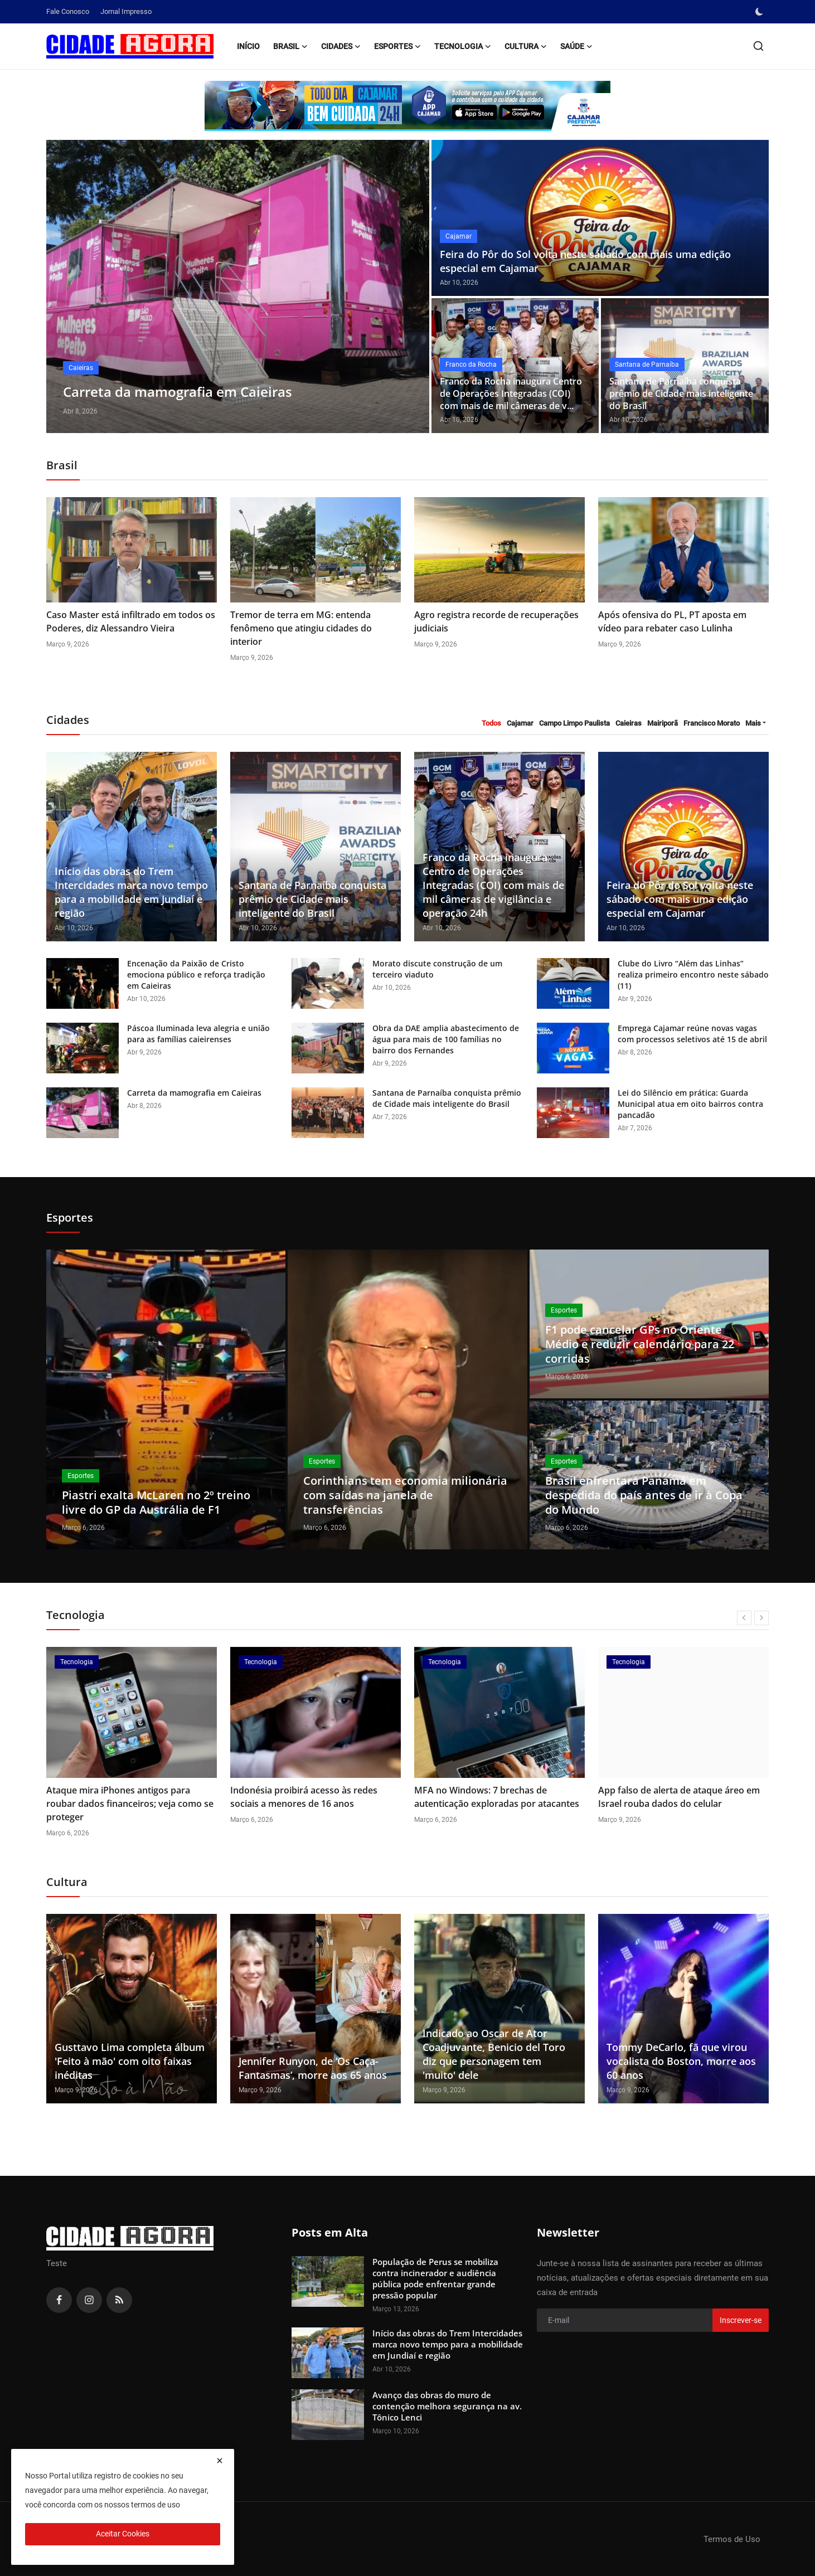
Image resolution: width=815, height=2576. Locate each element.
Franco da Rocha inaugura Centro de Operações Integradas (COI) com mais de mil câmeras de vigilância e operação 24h (493, 885)
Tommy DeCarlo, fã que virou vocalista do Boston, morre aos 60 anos (681, 2061)
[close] (220, 2461)
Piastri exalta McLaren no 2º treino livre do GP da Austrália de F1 (156, 1502)
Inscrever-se (740, 2320)
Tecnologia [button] (462, 46)
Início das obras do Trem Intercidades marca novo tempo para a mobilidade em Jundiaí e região (131, 892)
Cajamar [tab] (520, 723)
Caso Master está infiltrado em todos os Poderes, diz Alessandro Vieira (130, 621)
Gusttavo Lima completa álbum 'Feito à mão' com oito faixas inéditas (130, 2061)
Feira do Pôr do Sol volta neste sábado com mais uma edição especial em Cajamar (585, 261)
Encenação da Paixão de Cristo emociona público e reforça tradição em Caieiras (196, 974)
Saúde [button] (576, 46)
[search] (758, 46)
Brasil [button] (290, 46)
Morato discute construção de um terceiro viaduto (437, 969)
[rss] (119, 2300)
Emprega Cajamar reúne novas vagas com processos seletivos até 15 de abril (692, 1033)
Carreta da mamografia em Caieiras (194, 1092)
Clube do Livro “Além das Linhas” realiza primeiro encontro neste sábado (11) (693, 974)
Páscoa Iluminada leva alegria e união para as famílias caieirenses (198, 1033)
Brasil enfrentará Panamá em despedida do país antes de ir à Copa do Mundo (644, 1495)
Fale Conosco (67, 11)
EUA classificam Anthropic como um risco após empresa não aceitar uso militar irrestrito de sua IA (123, 1803)
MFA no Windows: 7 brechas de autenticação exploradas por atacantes (680, 1797)
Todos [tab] (491, 723)
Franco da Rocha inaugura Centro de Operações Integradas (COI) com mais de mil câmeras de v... (511, 394)
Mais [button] (753, 723)
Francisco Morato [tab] (711, 723)
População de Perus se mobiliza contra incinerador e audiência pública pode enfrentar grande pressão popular (435, 2278)
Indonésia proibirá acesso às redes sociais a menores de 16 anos (487, 1797)
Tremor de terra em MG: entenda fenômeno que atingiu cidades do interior (301, 628)
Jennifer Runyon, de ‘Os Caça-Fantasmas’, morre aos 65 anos (313, 2068)
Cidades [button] (341, 46)
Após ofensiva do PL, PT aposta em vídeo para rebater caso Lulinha (672, 621)
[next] (761, 1618)
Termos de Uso (732, 2539)
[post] (237, 286)
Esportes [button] (397, 46)
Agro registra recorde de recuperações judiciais (496, 621)
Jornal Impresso (126, 11)
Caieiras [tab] (628, 723)
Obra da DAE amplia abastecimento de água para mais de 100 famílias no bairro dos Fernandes (445, 1039)
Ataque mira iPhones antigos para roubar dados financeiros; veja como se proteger (313, 1803)
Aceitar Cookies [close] (122, 2533)
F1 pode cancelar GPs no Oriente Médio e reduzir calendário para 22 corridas (639, 1344)
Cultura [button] (525, 46)
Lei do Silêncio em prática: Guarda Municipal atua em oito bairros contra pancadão (690, 1103)
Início (248, 46)
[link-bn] (407, 106)
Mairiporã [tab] (662, 723)
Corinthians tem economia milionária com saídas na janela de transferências (405, 1495)
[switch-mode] (760, 12)
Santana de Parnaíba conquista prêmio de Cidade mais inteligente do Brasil (681, 394)
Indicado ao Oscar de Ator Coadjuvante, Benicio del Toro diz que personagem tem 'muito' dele (494, 2054)
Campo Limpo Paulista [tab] (574, 723)
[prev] (744, 1618)
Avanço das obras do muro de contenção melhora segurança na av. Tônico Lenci (447, 2406)
